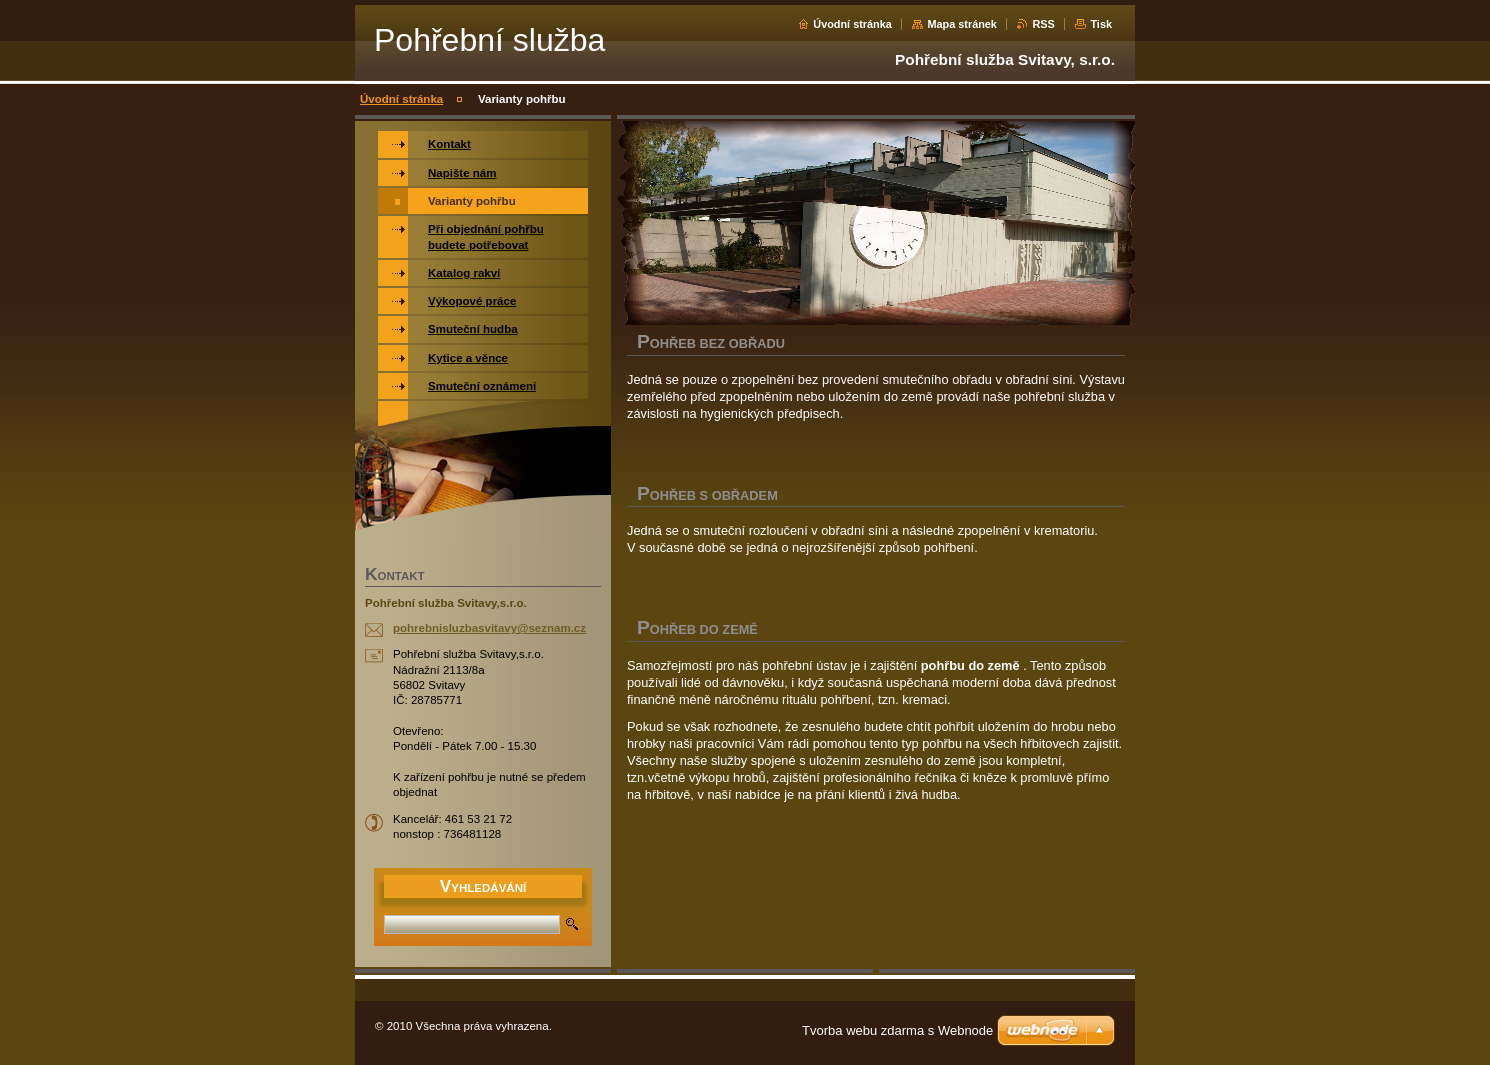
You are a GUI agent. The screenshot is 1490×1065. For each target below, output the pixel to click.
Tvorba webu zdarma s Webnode (897, 1030)
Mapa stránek (962, 24)
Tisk (1101, 24)
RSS (1043, 24)
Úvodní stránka (852, 24)
